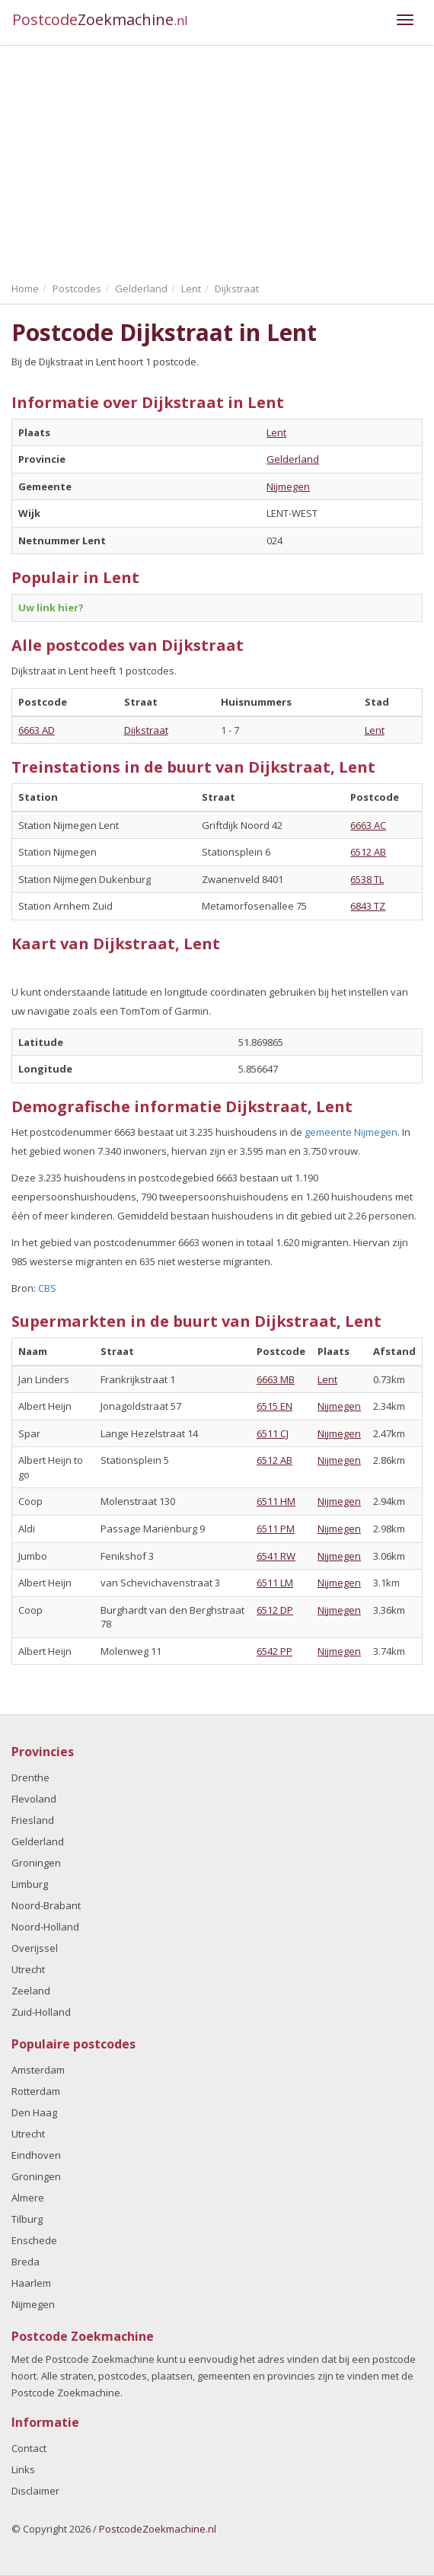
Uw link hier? (51, 607)
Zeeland (30, 1990)
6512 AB (368, 852)
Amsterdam (38, 2070)
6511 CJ (273, 1433)
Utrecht (28, 1969)
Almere (27, 2198)
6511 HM (276, 1501)
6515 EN (274, 1406)
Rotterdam (35, 2091)
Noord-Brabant (46, 1905)
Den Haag (34, 2112)
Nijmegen (288, 486)
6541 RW (276, 1556)
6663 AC (368, 825)
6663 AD (36, 730)
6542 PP (274, 1651)
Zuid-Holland (41, 2012)
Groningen (36, 1863)
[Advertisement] (217, 159)
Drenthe (30, 1777)
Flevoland (33, 1799)
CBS (47, 1288)
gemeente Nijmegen (351, 1132)
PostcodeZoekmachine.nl (157, 2529)
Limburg (29, 1884)
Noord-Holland (45, 1927)
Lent (276, 432)
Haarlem (31, 2283)
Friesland (32, 1820)
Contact (28, 2448)
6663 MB (276, 1379)
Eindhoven (36, 2155)
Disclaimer (35, 2491)
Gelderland (292, 459)
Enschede (34, 2240)
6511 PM (276, 1528)
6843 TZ (367, 906)
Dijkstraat (146, 730)
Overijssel (34, 1948)
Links (23, 2469)
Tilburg (27, 2219)
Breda (25, 2261)
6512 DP (275, 1610)
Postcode (100, 19)
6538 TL (367, 879)
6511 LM (275, 1582)
